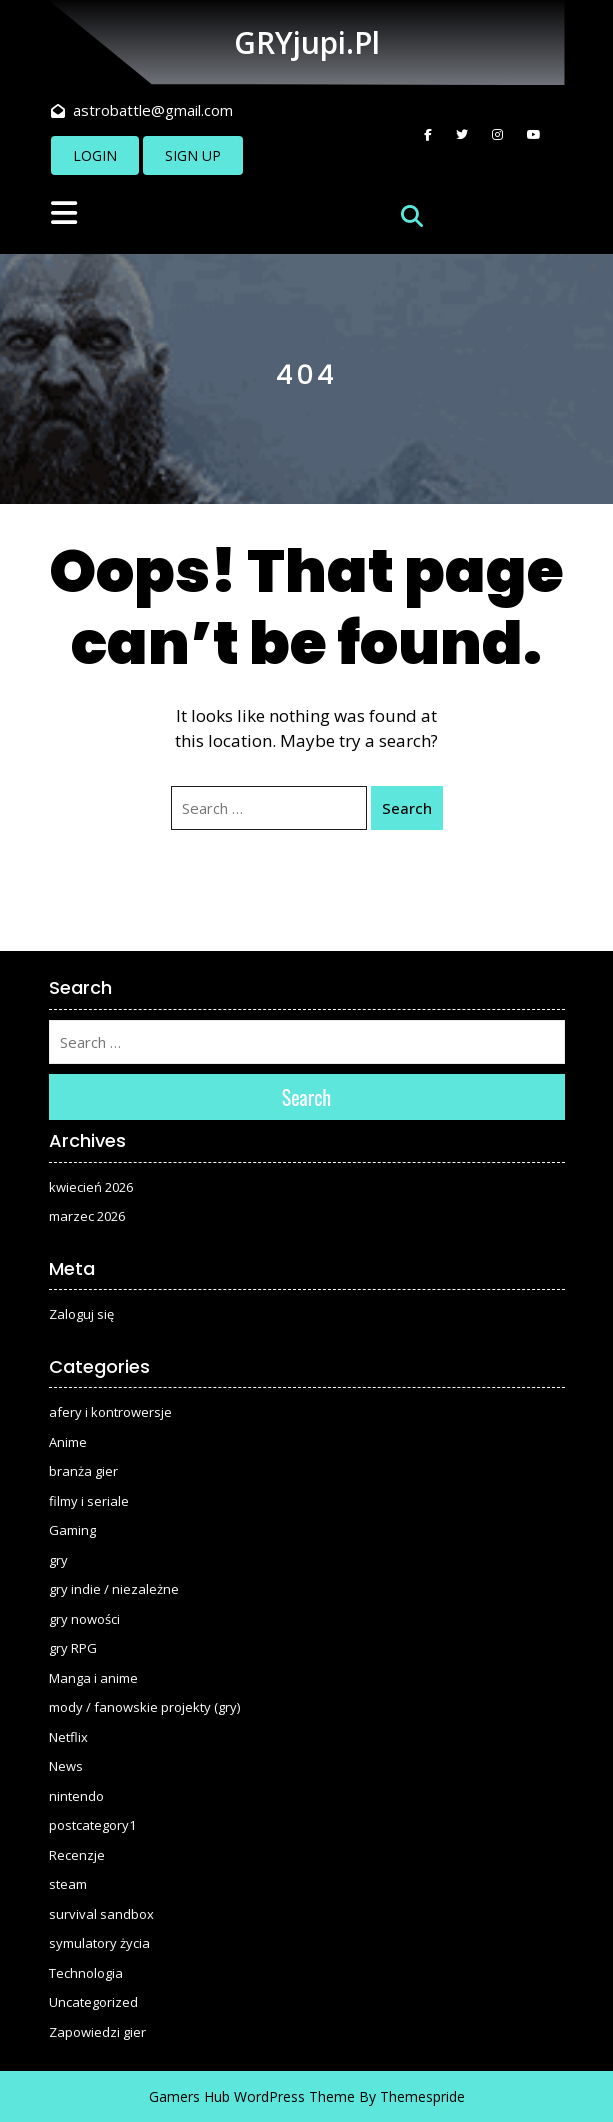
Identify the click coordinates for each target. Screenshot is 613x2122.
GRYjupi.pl (307, 42)
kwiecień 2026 (91, 1187)
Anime (68, 1442)
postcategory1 (92, 1825)
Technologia (86, 1973)
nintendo (76, 1796)
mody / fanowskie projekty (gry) (144, 1707)
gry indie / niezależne (114, 1589)
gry (58, 1560)
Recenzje (77, 1855)
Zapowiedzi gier (97, 2032)
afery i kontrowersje (110, 1412)
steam (68, 1884)
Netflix (68, 1737)
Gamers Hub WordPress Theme (252, 2096)
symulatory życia (99, 1943)
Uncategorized (93, 2002)
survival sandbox (101, 1914)
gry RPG (73, 1648)
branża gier (83, 1471)
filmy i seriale (89, 1501)
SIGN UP (193, 155)
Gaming (72, 1530)
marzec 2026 (87, 1216)
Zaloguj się (81, 1314)
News (66, 1766)
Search (407, 808)
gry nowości (84, 1619)
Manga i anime (93, 1678)
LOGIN (95, 155)
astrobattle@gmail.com (142, 110)
